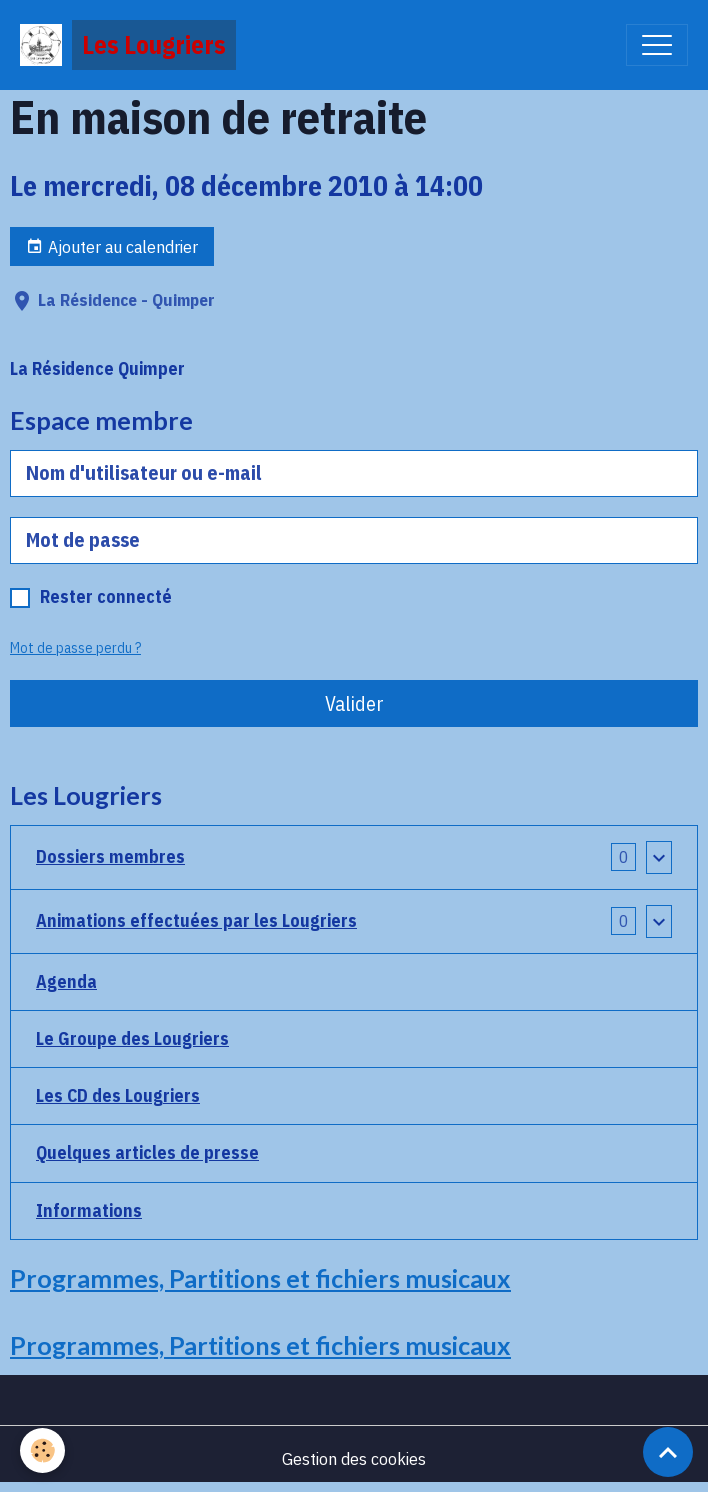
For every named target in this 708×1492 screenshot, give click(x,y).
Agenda (66, 981)
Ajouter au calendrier (112, 246)
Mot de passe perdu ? (75, 648)
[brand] (128, 45)
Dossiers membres (110, 856)
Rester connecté (106, 596)
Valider (354, 703)
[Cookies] (42, 1450)
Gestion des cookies (354, 1458)
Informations (89, 1210)
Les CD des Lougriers (118, 1095)
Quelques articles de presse (147, 1152)
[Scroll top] (668, 1452)
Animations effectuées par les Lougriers (196, 920)
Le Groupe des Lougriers (132, 1038)
